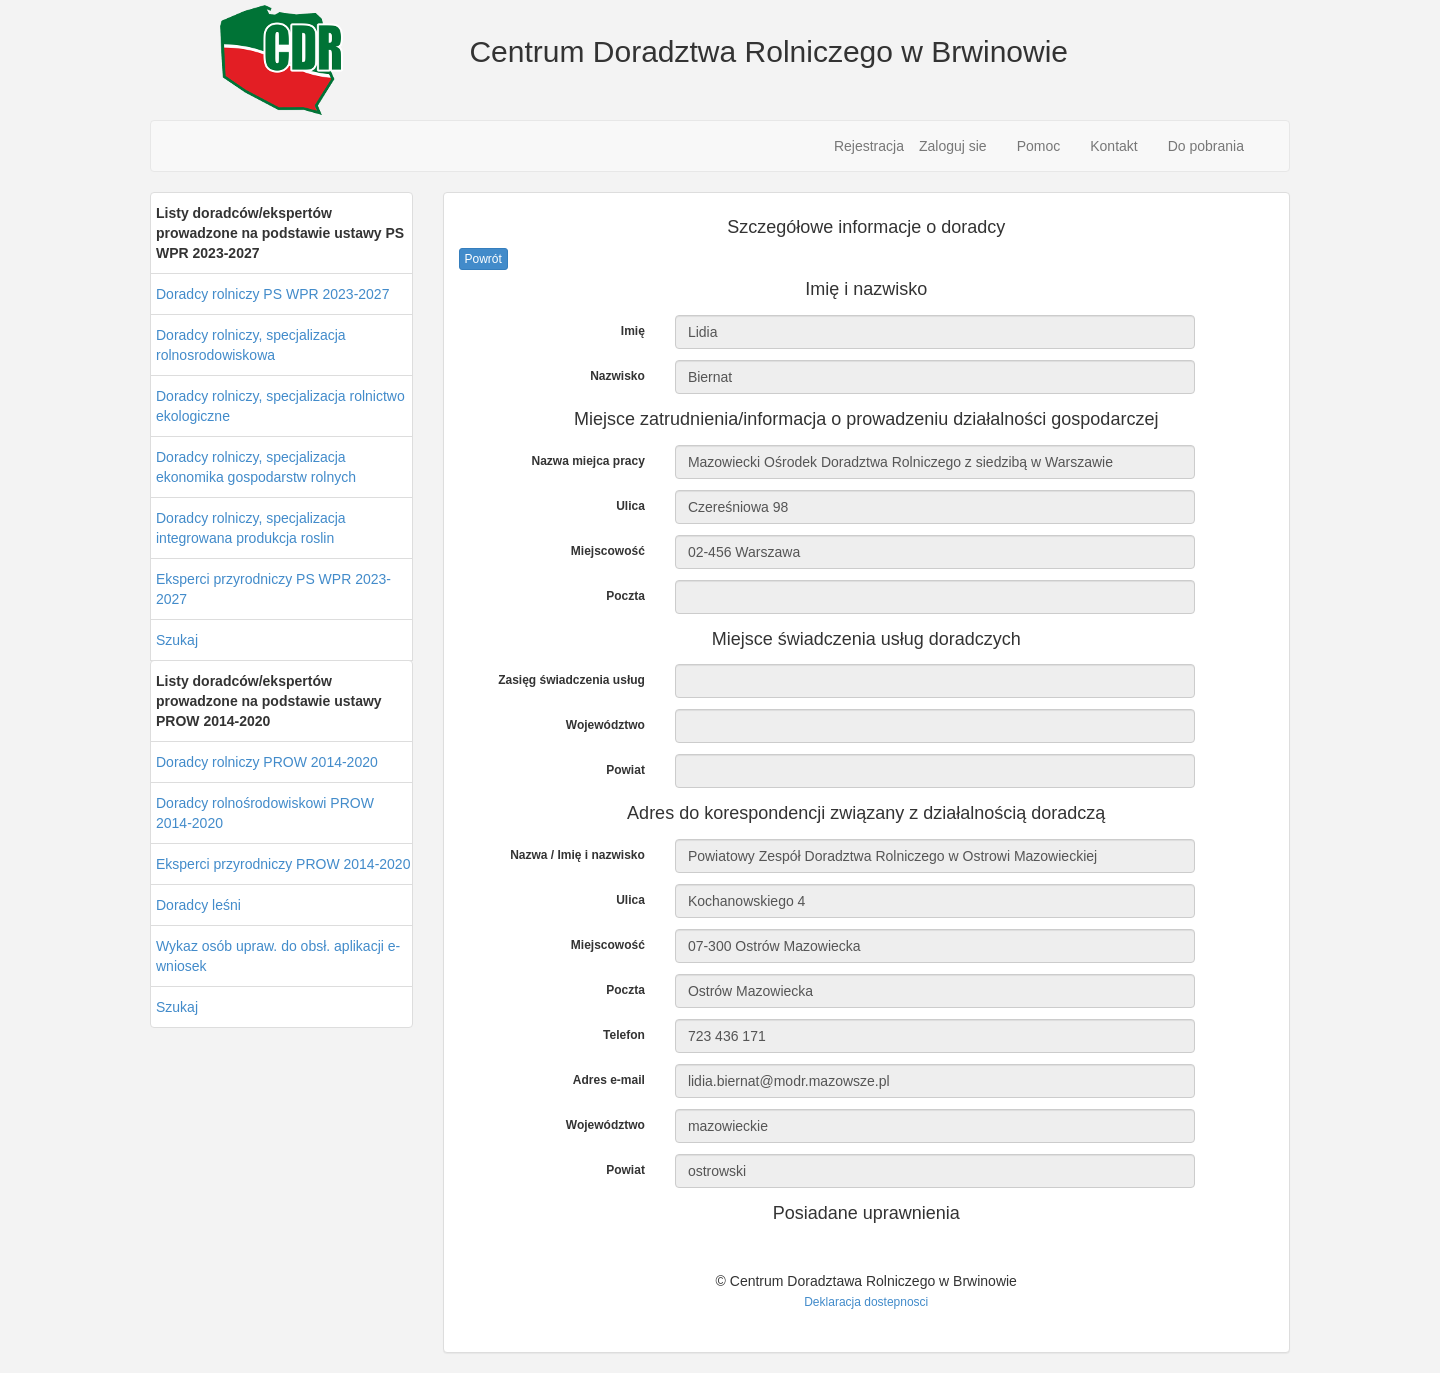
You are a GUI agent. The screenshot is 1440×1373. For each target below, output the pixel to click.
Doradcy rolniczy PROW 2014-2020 (267, 762)
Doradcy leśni (198, 905)
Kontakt (1113, 146)
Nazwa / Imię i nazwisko (577, 855)
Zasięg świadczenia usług (571, 680)
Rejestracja (869, 146)
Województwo (605, 725)
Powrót (483, 259)
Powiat (625, 770)
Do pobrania (1206, 146)
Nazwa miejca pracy (587, 461)
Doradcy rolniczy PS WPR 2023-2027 (272, 294)
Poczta (625, 596)
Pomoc (1039, 146)
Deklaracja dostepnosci (866, 1302)
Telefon (624, 1035)
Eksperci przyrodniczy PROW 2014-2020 (283, 864)
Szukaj (177, 640)
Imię (633, 331)
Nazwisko (617, 376)
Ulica (630, 506)
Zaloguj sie (953, 146)
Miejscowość (608, 551)
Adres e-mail (609, 1080)
